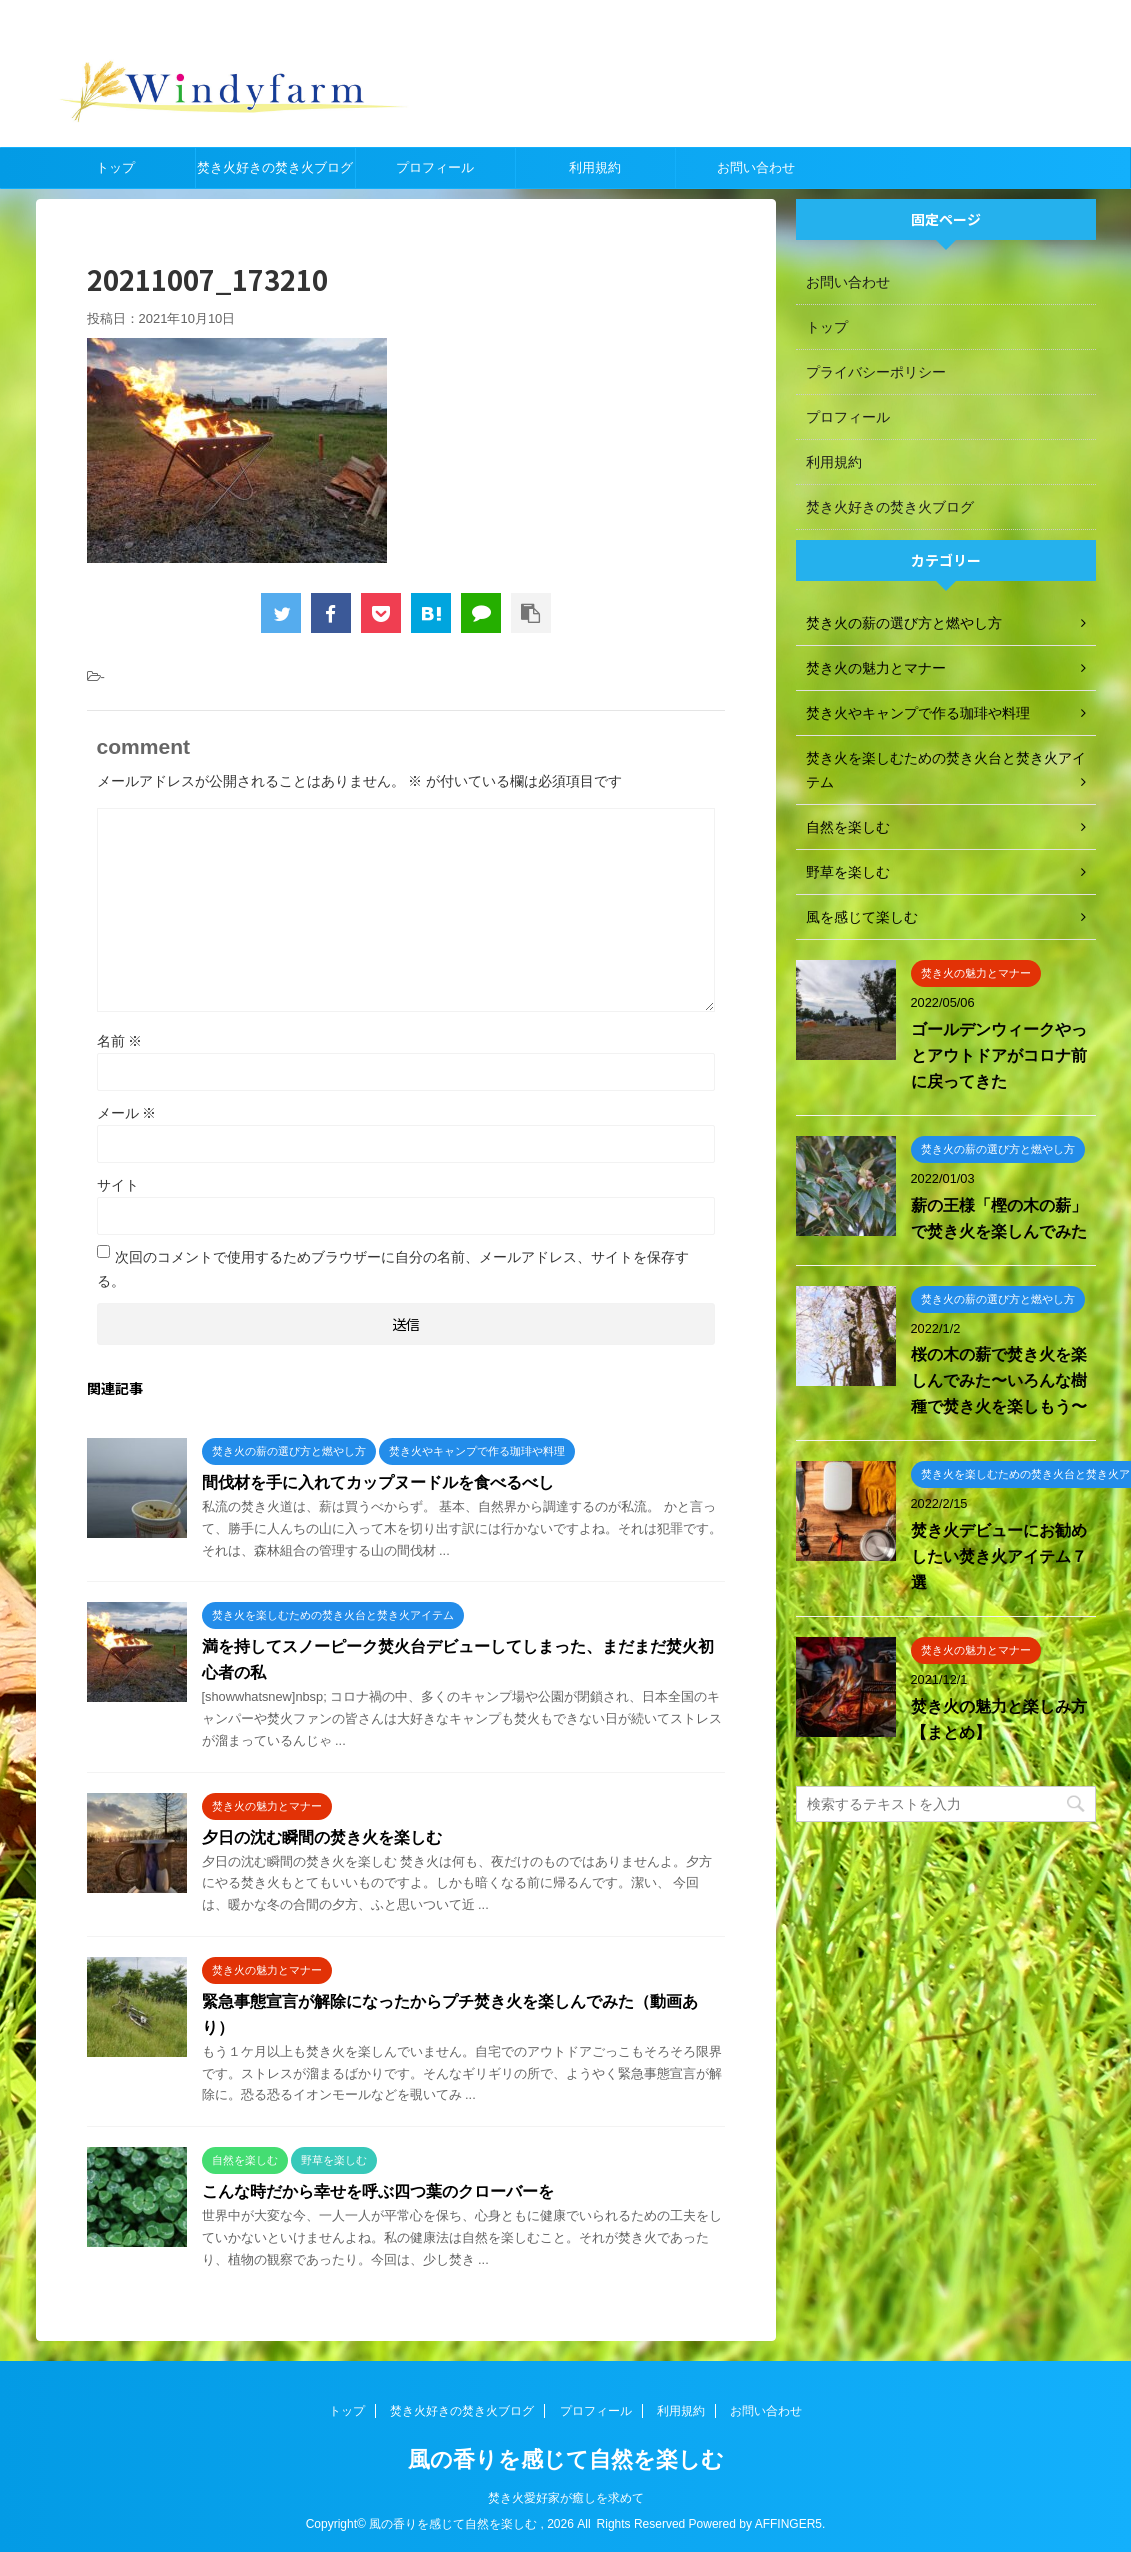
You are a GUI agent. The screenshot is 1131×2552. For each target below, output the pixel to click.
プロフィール (435, 167)
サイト (118, 1185)
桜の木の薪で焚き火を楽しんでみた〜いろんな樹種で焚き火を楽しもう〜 (999, 1380)
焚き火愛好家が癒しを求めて (566, 2498)
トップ (115, 167)
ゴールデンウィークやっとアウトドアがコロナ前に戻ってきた (999, 1055)
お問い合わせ (756, 167)
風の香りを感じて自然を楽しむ (566, 2459)
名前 (120, 1041)
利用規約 (595, 167)
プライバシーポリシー (876, 372)
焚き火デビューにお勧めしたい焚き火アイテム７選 (999, 1556)
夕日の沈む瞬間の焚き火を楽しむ (322, 1837)
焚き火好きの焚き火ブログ (275, 167)
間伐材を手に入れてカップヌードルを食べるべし (378, 1482)
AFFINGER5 (788, 2524)
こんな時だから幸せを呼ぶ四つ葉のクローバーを (378, 2191)
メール (127, 1113)
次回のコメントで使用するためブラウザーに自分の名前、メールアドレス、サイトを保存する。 (393, 1269)
